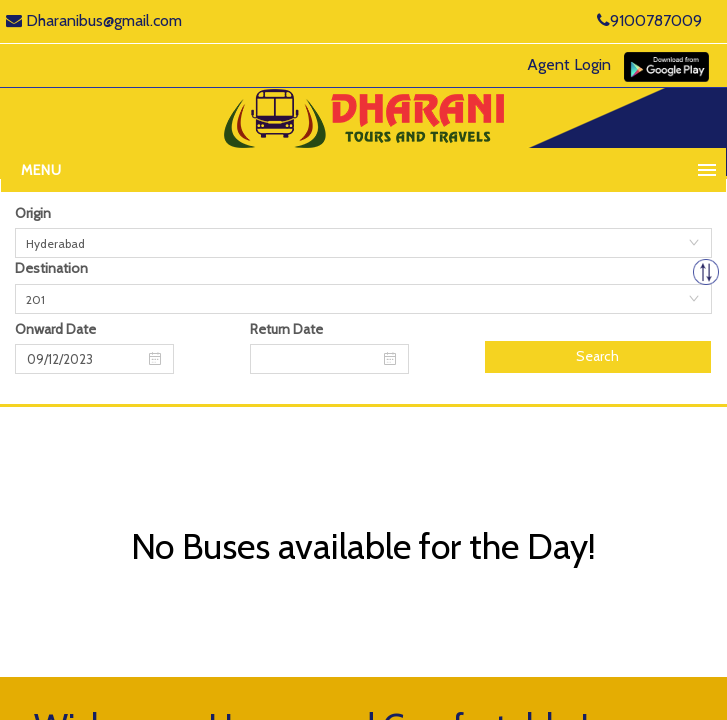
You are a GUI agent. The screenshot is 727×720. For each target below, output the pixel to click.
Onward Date (55, 329)
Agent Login (569, 64)
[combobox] (363, 243)
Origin (33, 213)
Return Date (286, 329)
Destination (51, 268)
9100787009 (649, 20)
